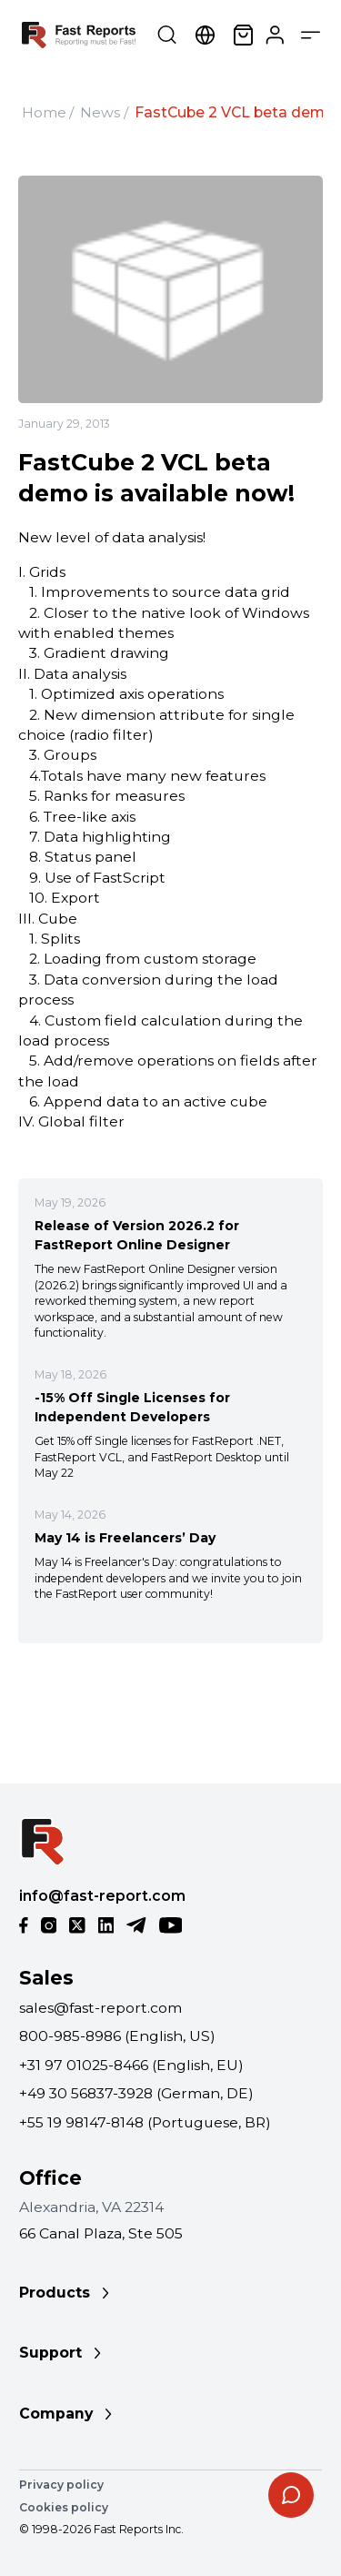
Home (44, 112)
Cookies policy (63, 2507)
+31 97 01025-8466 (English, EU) (131, 2065)
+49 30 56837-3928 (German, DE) (136, 2093)
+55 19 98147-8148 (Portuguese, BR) (145, 2122)
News (100, 112)
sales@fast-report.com (100, 2007)
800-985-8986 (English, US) (117, 2036)
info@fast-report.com (102, 1895)
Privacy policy (61, 2484)
